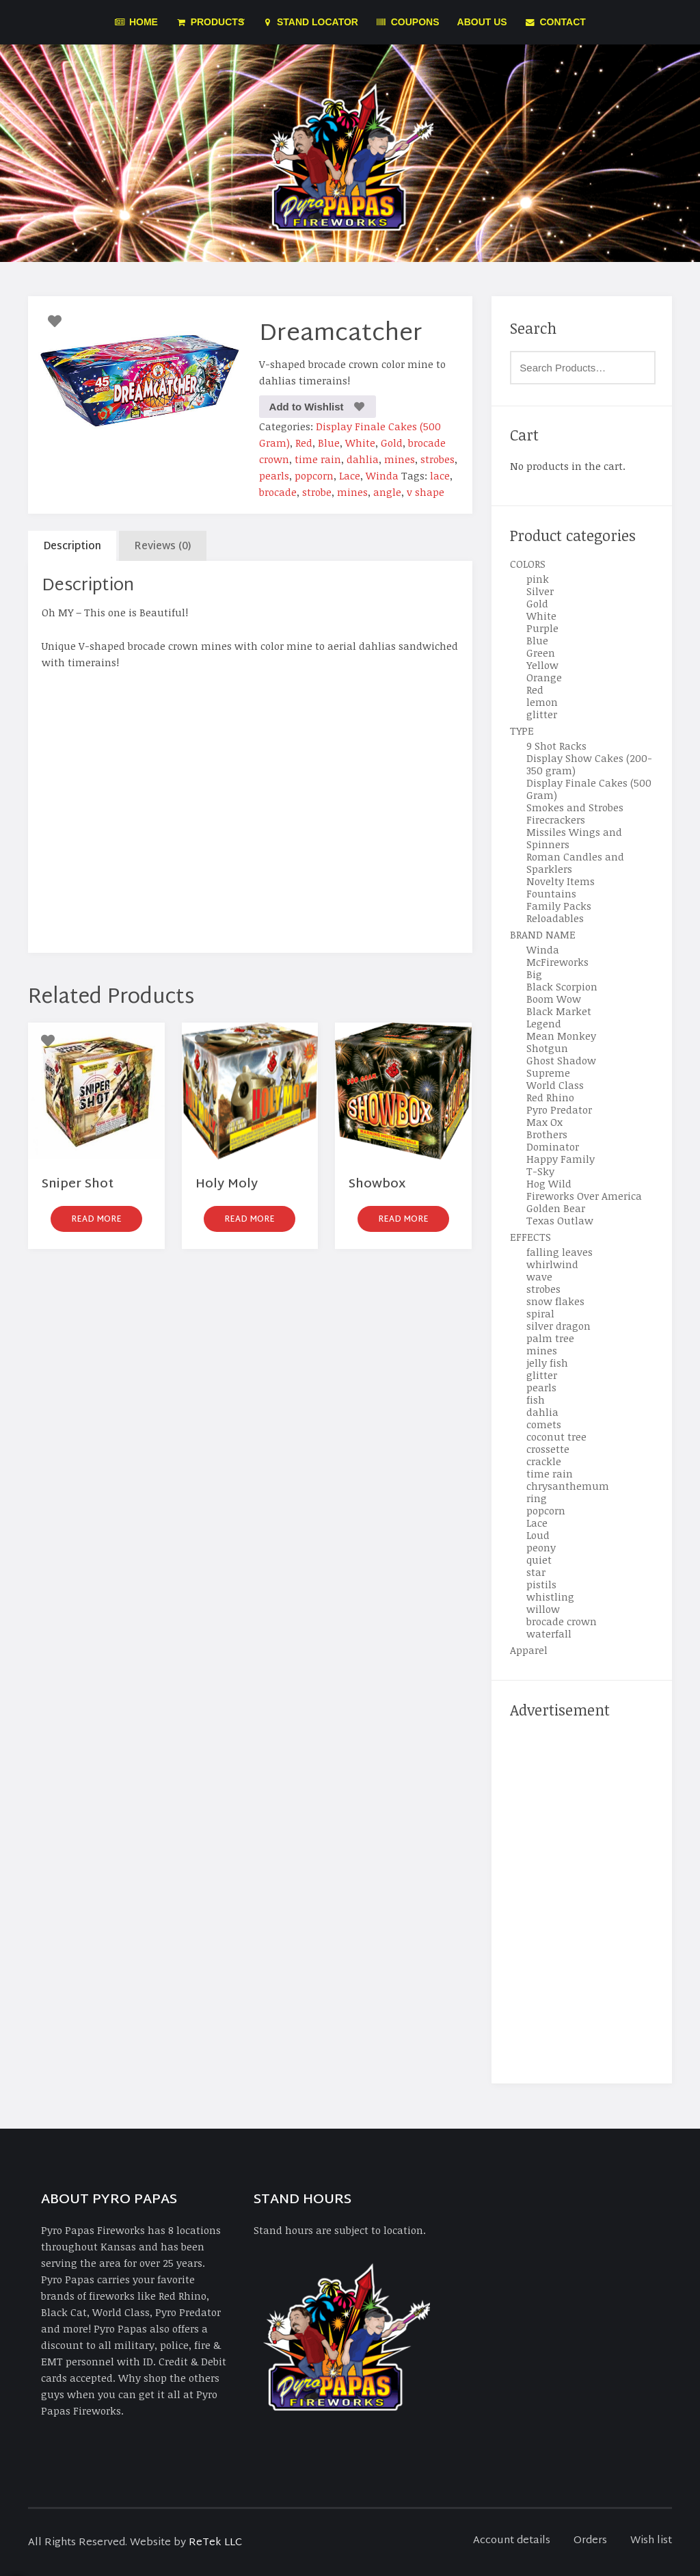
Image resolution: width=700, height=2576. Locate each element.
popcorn (314, 475)
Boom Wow (553, 999)
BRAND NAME (543, 934)
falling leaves (559, 1252)
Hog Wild (548, 1183)
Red (303, 442)
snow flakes (555, 1301)
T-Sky (540, 1171)
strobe (317, 492)
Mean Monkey (561, 1035)
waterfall (548, 1633)
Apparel (529, 1650)
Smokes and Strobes (574, 807)
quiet (539, 1559)
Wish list (651, 2541)
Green (540, 652)
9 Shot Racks (556, 745)
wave (539, 1276)
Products (210, 21)
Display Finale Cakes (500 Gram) (588, 789)
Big (534, 974)
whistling (550, 1596)
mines (399, 459)
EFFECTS (530, 1237)
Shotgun (547, 1048)
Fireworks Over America (584, 1195)
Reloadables (555, 918)
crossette (547, 1449)
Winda (382, 475)
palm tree (550, 1338)
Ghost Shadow (561, 1060)
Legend (543, 1023)
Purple (542, 628)
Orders (590, 2541)
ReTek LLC (215, 2543)
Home (136, 21)
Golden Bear (555, 1208)
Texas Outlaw (559, 1220)
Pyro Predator (559, 1109)
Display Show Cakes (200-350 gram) (589, 764)
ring (536, 1498)
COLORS (528, 563)
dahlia (363, 459)
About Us (482, 21)
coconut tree (556, 1436)
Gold (392, 442)
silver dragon (558, 1325)
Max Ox (544, 1122)
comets (543, 1424)
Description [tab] (72, 547)
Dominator (552, 1146)
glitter (541, 714)
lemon (542, 702)
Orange (544, 677)
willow (543, 1609)
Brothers (546, 1134)
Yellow (542, 665)
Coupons (408, 21)
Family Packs (558, 905)
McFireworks (557, 962)
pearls (274, 475)
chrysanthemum (567, 1486)
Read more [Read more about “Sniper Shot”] (96, 1219)
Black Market (558, 1011)
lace (440, 475)
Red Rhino (550, 1097)
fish (535, 1399)
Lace (349, 475)
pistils (541, 1584)
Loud (538, 1535)
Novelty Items (560, 881)
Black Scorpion (561, 986)
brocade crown (561, 1621)
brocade (278, 492)
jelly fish (547, 1362)
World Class (555, 1085)
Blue (329, 442)
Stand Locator (310, 21)
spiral (540, 1313)
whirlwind (552, 1264)
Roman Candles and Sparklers (575, 863)
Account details (511, 2541)
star (536, 1572)
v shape (425, 492)
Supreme (548, 1072)
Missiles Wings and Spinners (574, 838)
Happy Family (560, 1159)
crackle (543, 1461)
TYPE (522, 730)
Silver (540, 591)
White (360, 442)
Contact (555, 21)
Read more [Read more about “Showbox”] (403, 1219)
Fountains (551, 893)
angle (387, 492)
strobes (437, 459)
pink (537, 579)
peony (541, 1547)
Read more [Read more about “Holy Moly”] (249, 1219)
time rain (318, 459)
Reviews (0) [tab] (162, 547)
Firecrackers (555, 819)
